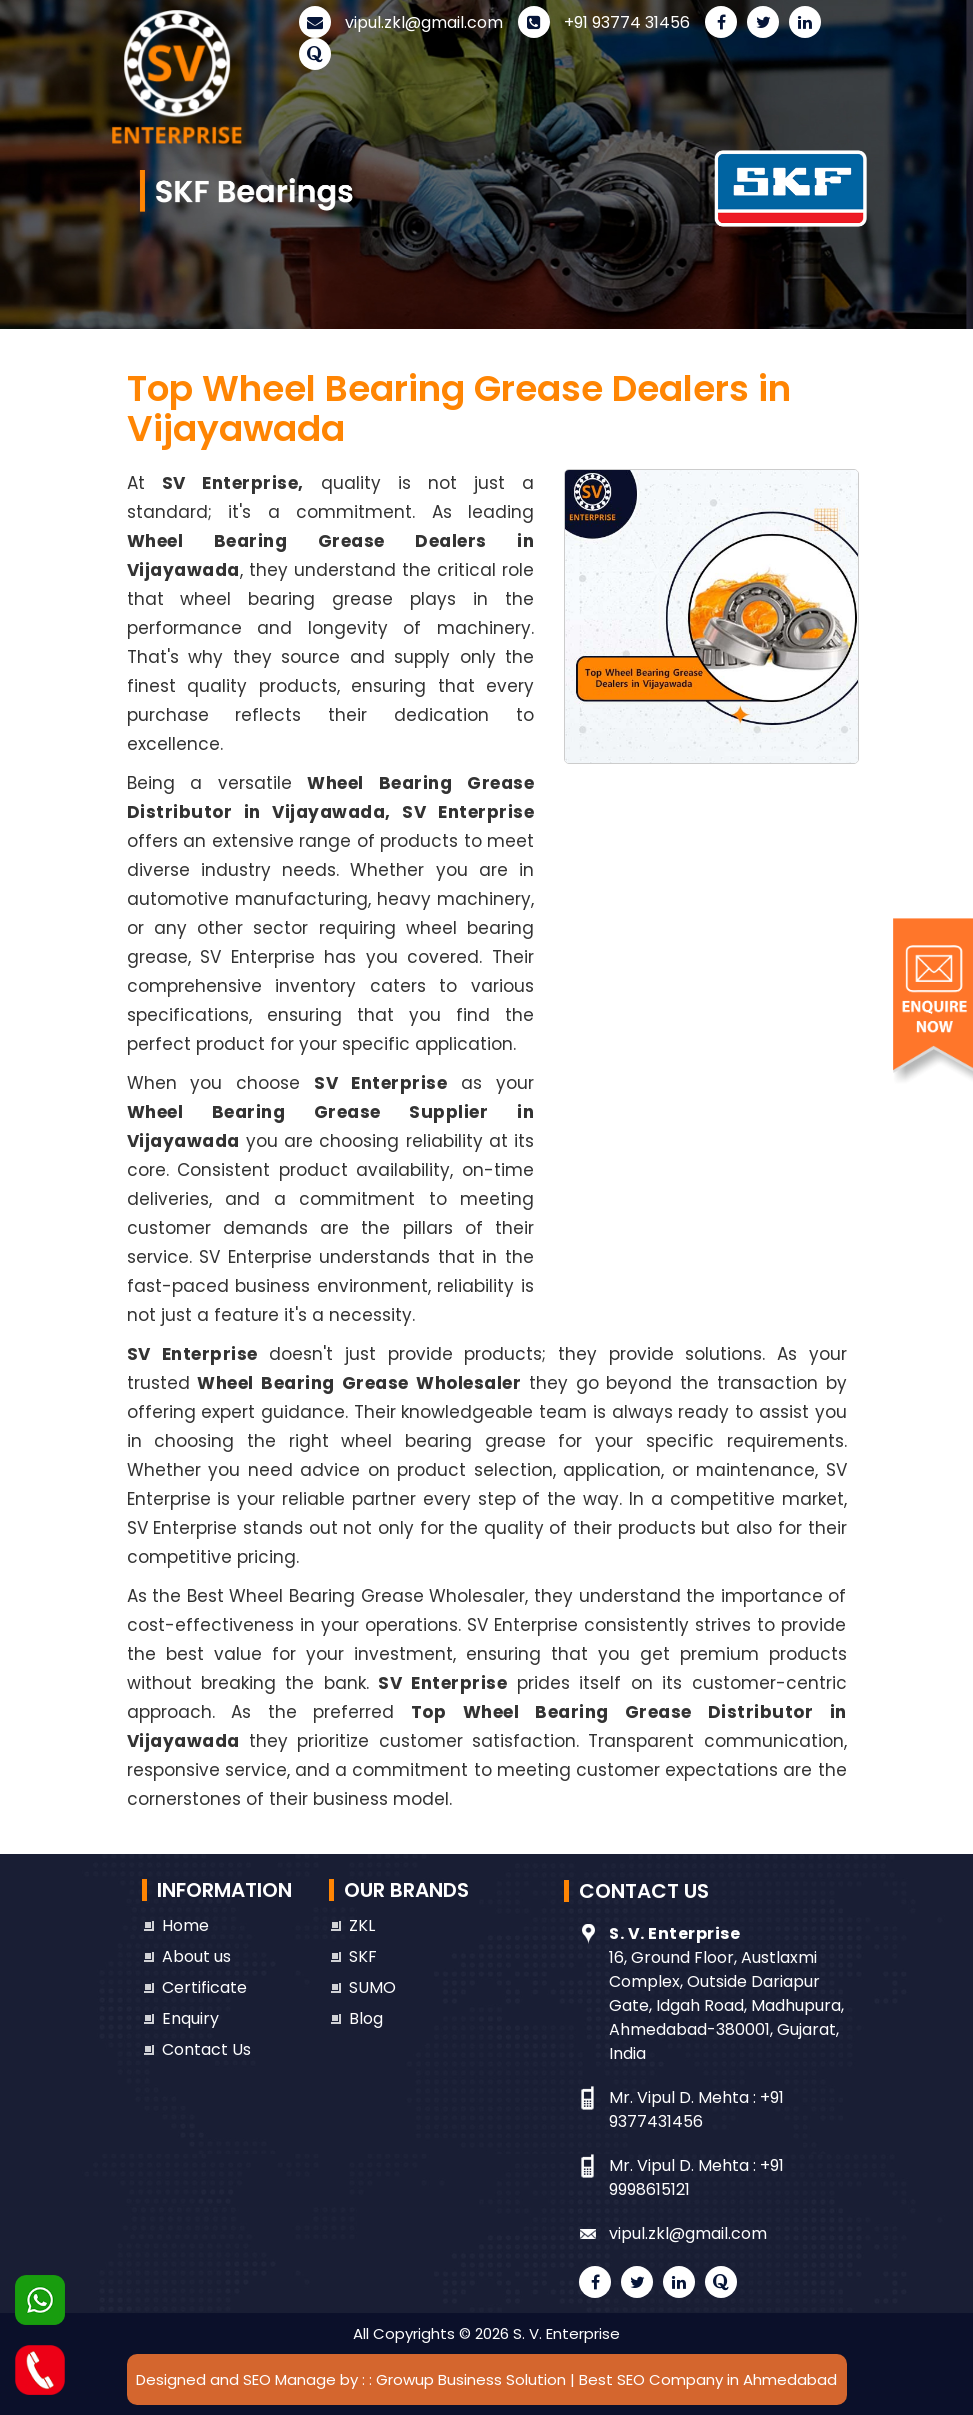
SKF (363, 1956)
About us (196, 1956)
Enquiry (190, 2018)
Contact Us (206, 2049)
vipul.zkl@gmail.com (401, 22)
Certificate (204, 1987)
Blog (366, 2018)
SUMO (372, 1987)
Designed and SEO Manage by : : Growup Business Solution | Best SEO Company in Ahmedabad (486, 2379)
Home (185, 1925)
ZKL (362, 1925)
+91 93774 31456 (604, 22)
